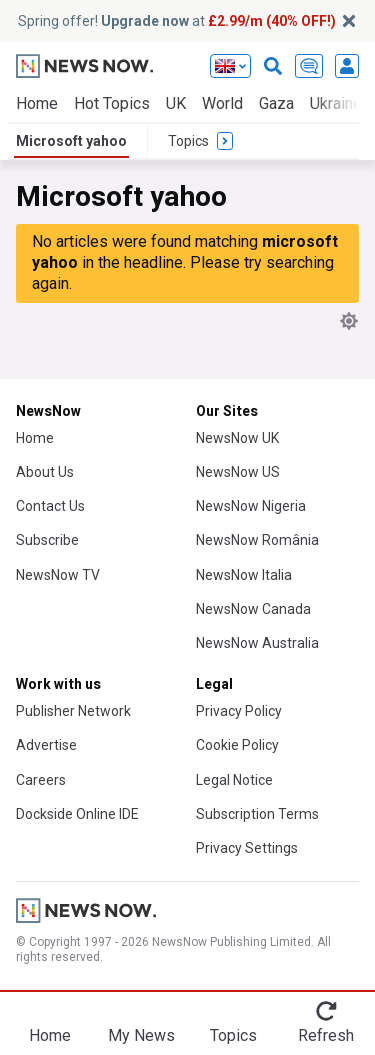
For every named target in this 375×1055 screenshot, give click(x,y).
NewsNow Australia (257, 643)
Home (37, 103)
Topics (233, 1035)
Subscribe (47, 540)
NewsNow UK (237, 438)
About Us (45, 472)
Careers (41, 780)
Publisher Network (73, 711)
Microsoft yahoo (71, 141)
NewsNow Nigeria (251, 506)
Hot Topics (112, 103)
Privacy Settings (247, 848)
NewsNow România (257, 540)
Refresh (326, 1035)
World (222, 103)
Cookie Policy (237, 745)
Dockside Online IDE (77, 814)
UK (176, 103)
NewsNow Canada (253, 609)
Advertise (46, 745)
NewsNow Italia (244, 575)
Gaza (276, 103)
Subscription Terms (257, 814)
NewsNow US (238, 472)
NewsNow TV (58, 575)
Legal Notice (234, 780)
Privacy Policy (239, 711)
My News (141, 1035)
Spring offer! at (177, 21)
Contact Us (50, 506)
